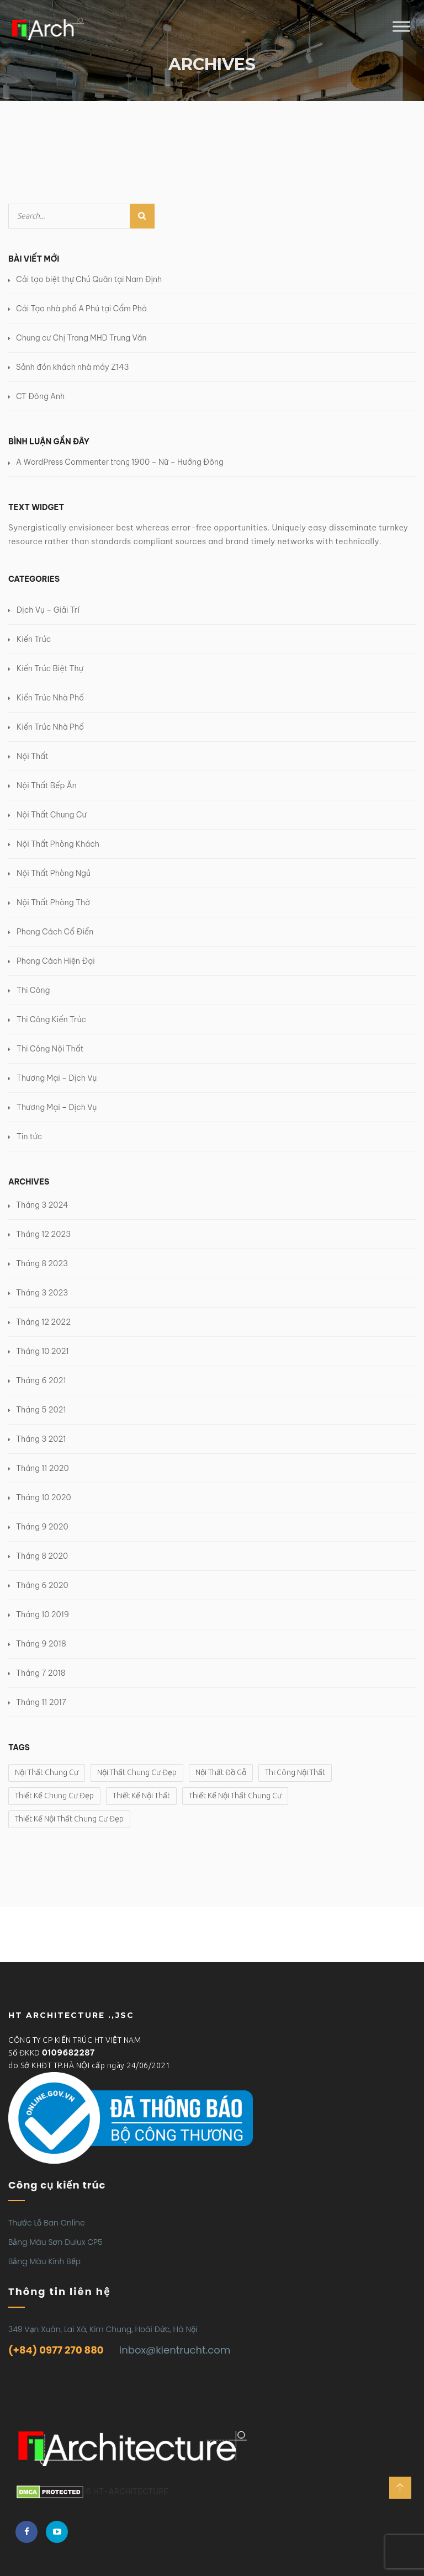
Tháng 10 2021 (42, 1351)
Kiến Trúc (34, 639)
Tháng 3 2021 (41, 1439)
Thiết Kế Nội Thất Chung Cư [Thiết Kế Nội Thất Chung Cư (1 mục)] (235, 1795)
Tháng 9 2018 (41, 1644)
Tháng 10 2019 (42, 1614)
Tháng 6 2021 (41, 1380)
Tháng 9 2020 (42, 1527)
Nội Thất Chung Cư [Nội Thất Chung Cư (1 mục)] (46, 1772)
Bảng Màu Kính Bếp (44, 2261)
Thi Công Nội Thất (50, 1049)
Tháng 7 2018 (41, 1673)
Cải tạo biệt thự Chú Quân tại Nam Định (89, 279)
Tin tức (29, 1136)
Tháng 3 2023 (42, 1293)
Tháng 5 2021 (41, 1410)
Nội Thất (33, 756)
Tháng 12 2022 (43, 1322)
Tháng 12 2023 (43, 1234)
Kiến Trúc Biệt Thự (50, 668)
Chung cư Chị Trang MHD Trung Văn (81, 338)
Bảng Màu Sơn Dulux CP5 (55, 2242)
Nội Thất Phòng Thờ (53, 902)
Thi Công (33, 990)
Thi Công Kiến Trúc (51, 1019)
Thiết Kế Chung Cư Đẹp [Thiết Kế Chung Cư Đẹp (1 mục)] (54, 1795)
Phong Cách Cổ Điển (55, 932)
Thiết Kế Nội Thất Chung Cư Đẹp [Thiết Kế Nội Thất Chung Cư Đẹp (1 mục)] (69, 1818)
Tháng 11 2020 (42, 1468)
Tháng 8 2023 (42, 1263)
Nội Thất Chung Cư (51, 815)
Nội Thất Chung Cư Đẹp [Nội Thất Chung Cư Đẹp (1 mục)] (137, 1772)
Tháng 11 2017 (41, 1702)
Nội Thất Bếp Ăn (47, 785)
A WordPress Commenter (62, 462)
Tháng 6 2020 (42, 1585)
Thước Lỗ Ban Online (46, 2222)
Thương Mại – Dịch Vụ (57, 1078)
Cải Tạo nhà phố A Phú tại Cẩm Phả (81, 309)
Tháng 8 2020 (42, 1556)
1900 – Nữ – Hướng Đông (177, 462)
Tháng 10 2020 (43, 1497)
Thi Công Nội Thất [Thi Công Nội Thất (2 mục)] (295, 1772)
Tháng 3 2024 (42, 1205)
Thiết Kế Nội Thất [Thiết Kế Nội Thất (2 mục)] (141, 1795)
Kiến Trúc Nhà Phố (50, 698)
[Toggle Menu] (401, 27)
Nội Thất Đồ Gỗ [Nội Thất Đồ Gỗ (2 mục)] (220, 1772)
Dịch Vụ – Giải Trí (48, 610)
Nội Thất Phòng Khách (58, 844)
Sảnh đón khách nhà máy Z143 (72, 367)
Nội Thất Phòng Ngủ (54, 873)
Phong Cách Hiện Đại (56, 961)
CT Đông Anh (40, 396)
